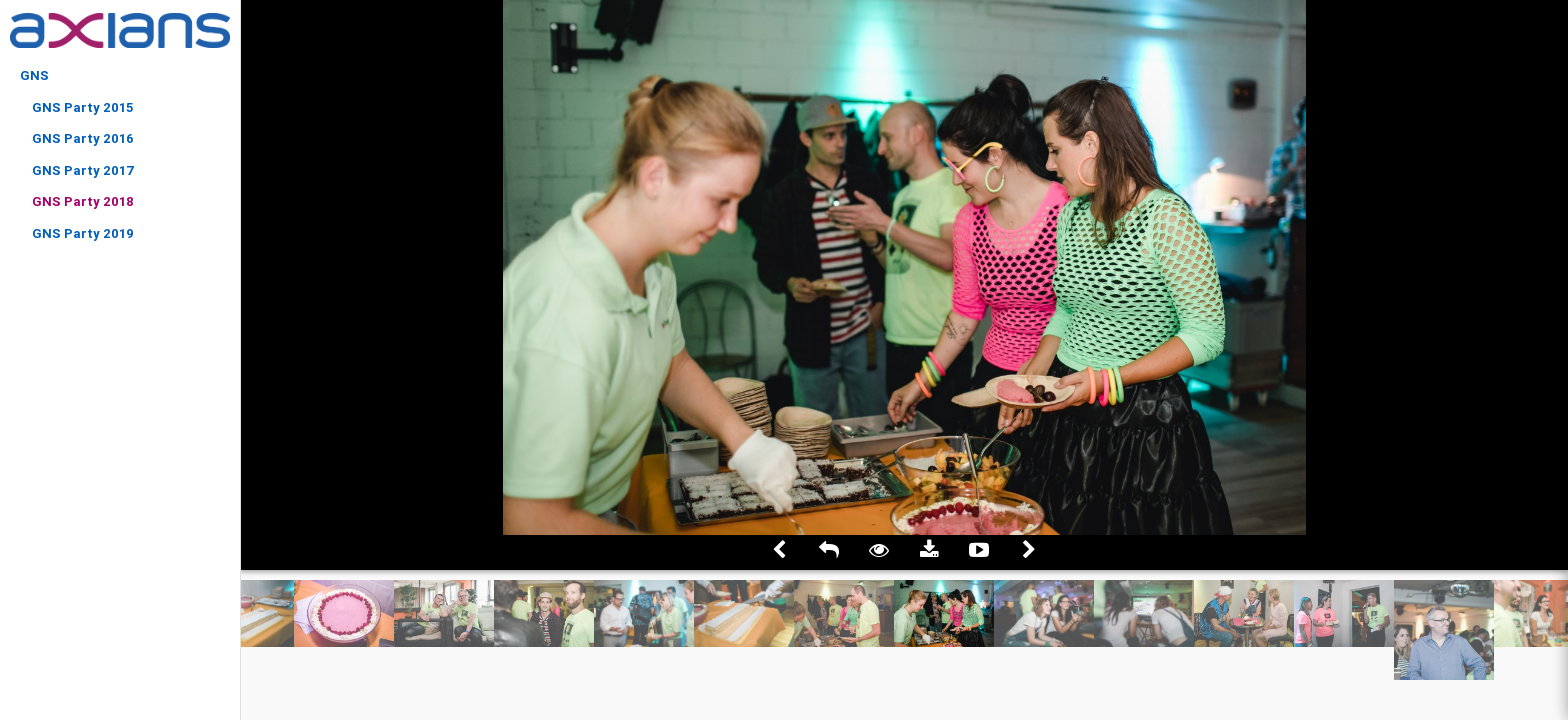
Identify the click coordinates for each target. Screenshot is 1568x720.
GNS (34, 75)
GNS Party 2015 (82, 107)
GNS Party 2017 (83, 170)
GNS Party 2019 (83, 233)
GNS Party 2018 (83, 201)
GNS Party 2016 (83, 138)
